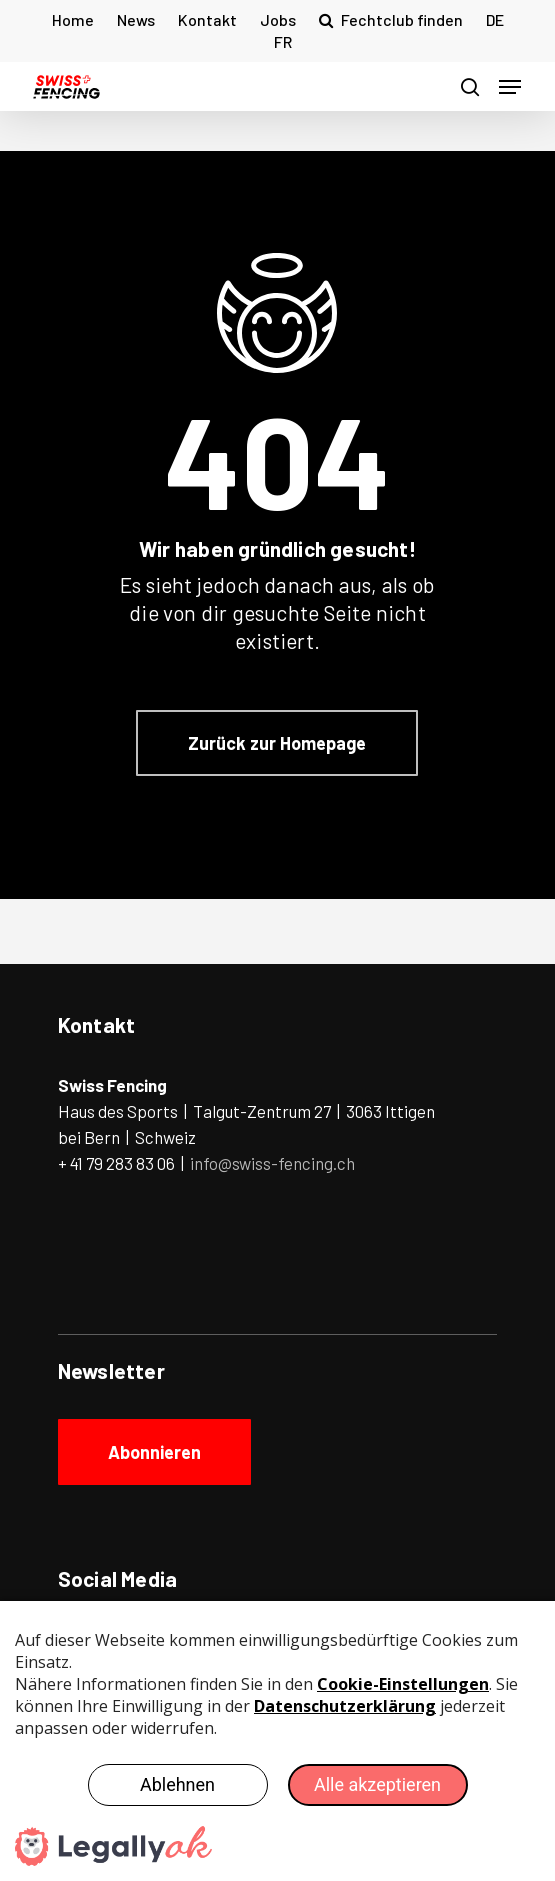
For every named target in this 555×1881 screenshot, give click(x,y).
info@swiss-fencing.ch (272, 1163)
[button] (510, 87)
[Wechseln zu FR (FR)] (283, 42)
